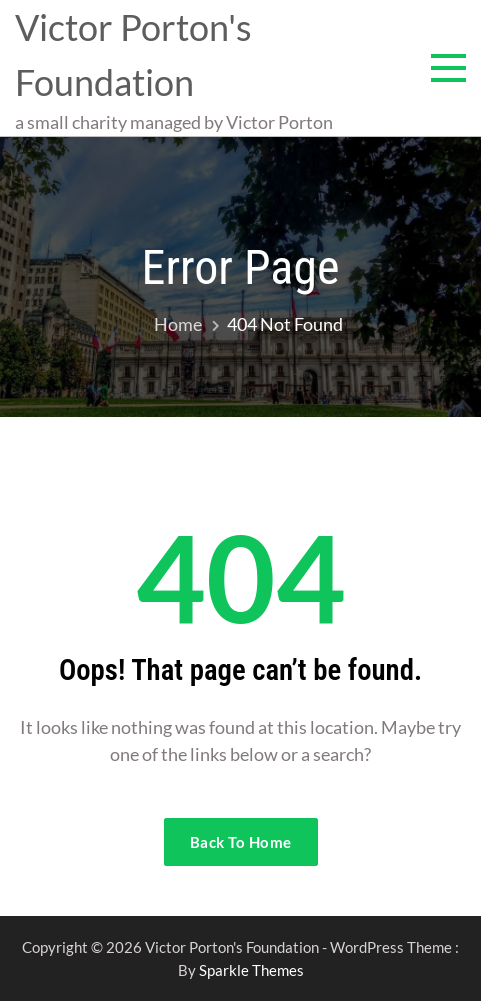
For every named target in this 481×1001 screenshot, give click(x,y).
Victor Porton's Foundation (133, 54)
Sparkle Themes (251, 970)
